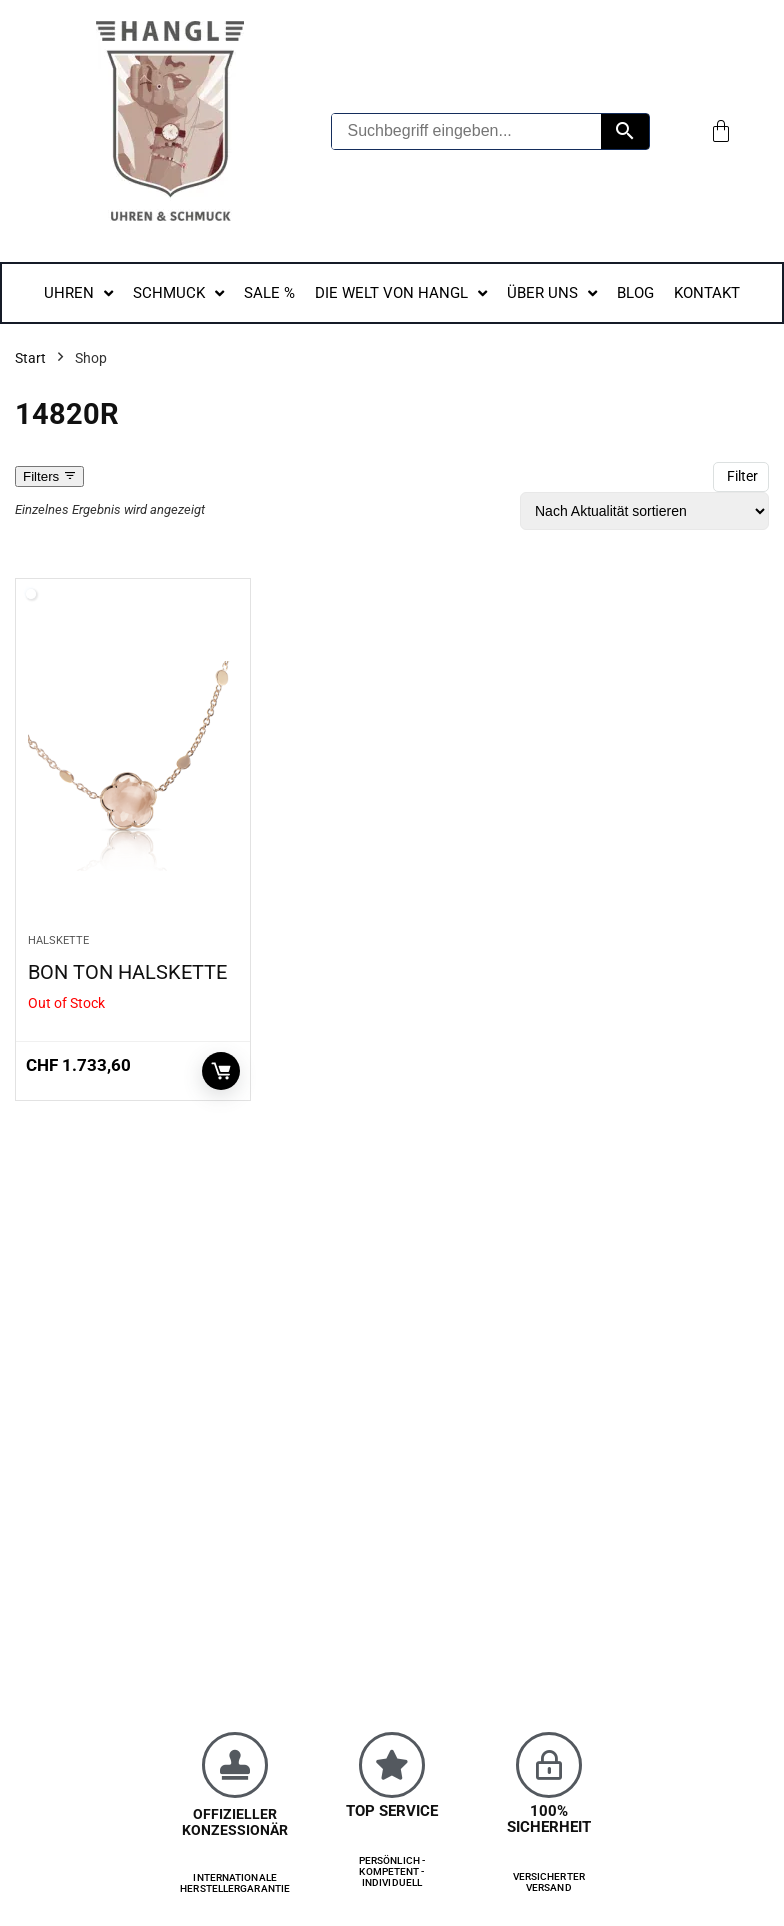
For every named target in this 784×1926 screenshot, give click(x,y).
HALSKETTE (58, 940)
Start (30, 358)
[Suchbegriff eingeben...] (467, 131)
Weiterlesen (221, 1071)
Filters (49, 476)
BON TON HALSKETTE (127, 972)
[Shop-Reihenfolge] (644, 511)
